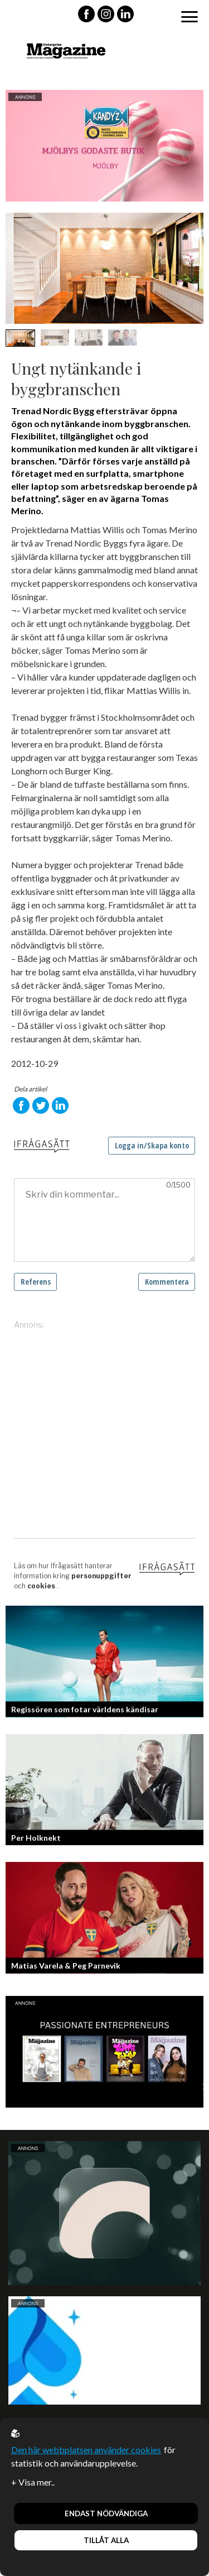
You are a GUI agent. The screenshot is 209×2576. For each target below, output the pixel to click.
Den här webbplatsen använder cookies (86, 2449)
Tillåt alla (106, 2540)
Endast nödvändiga (106, 2513)
